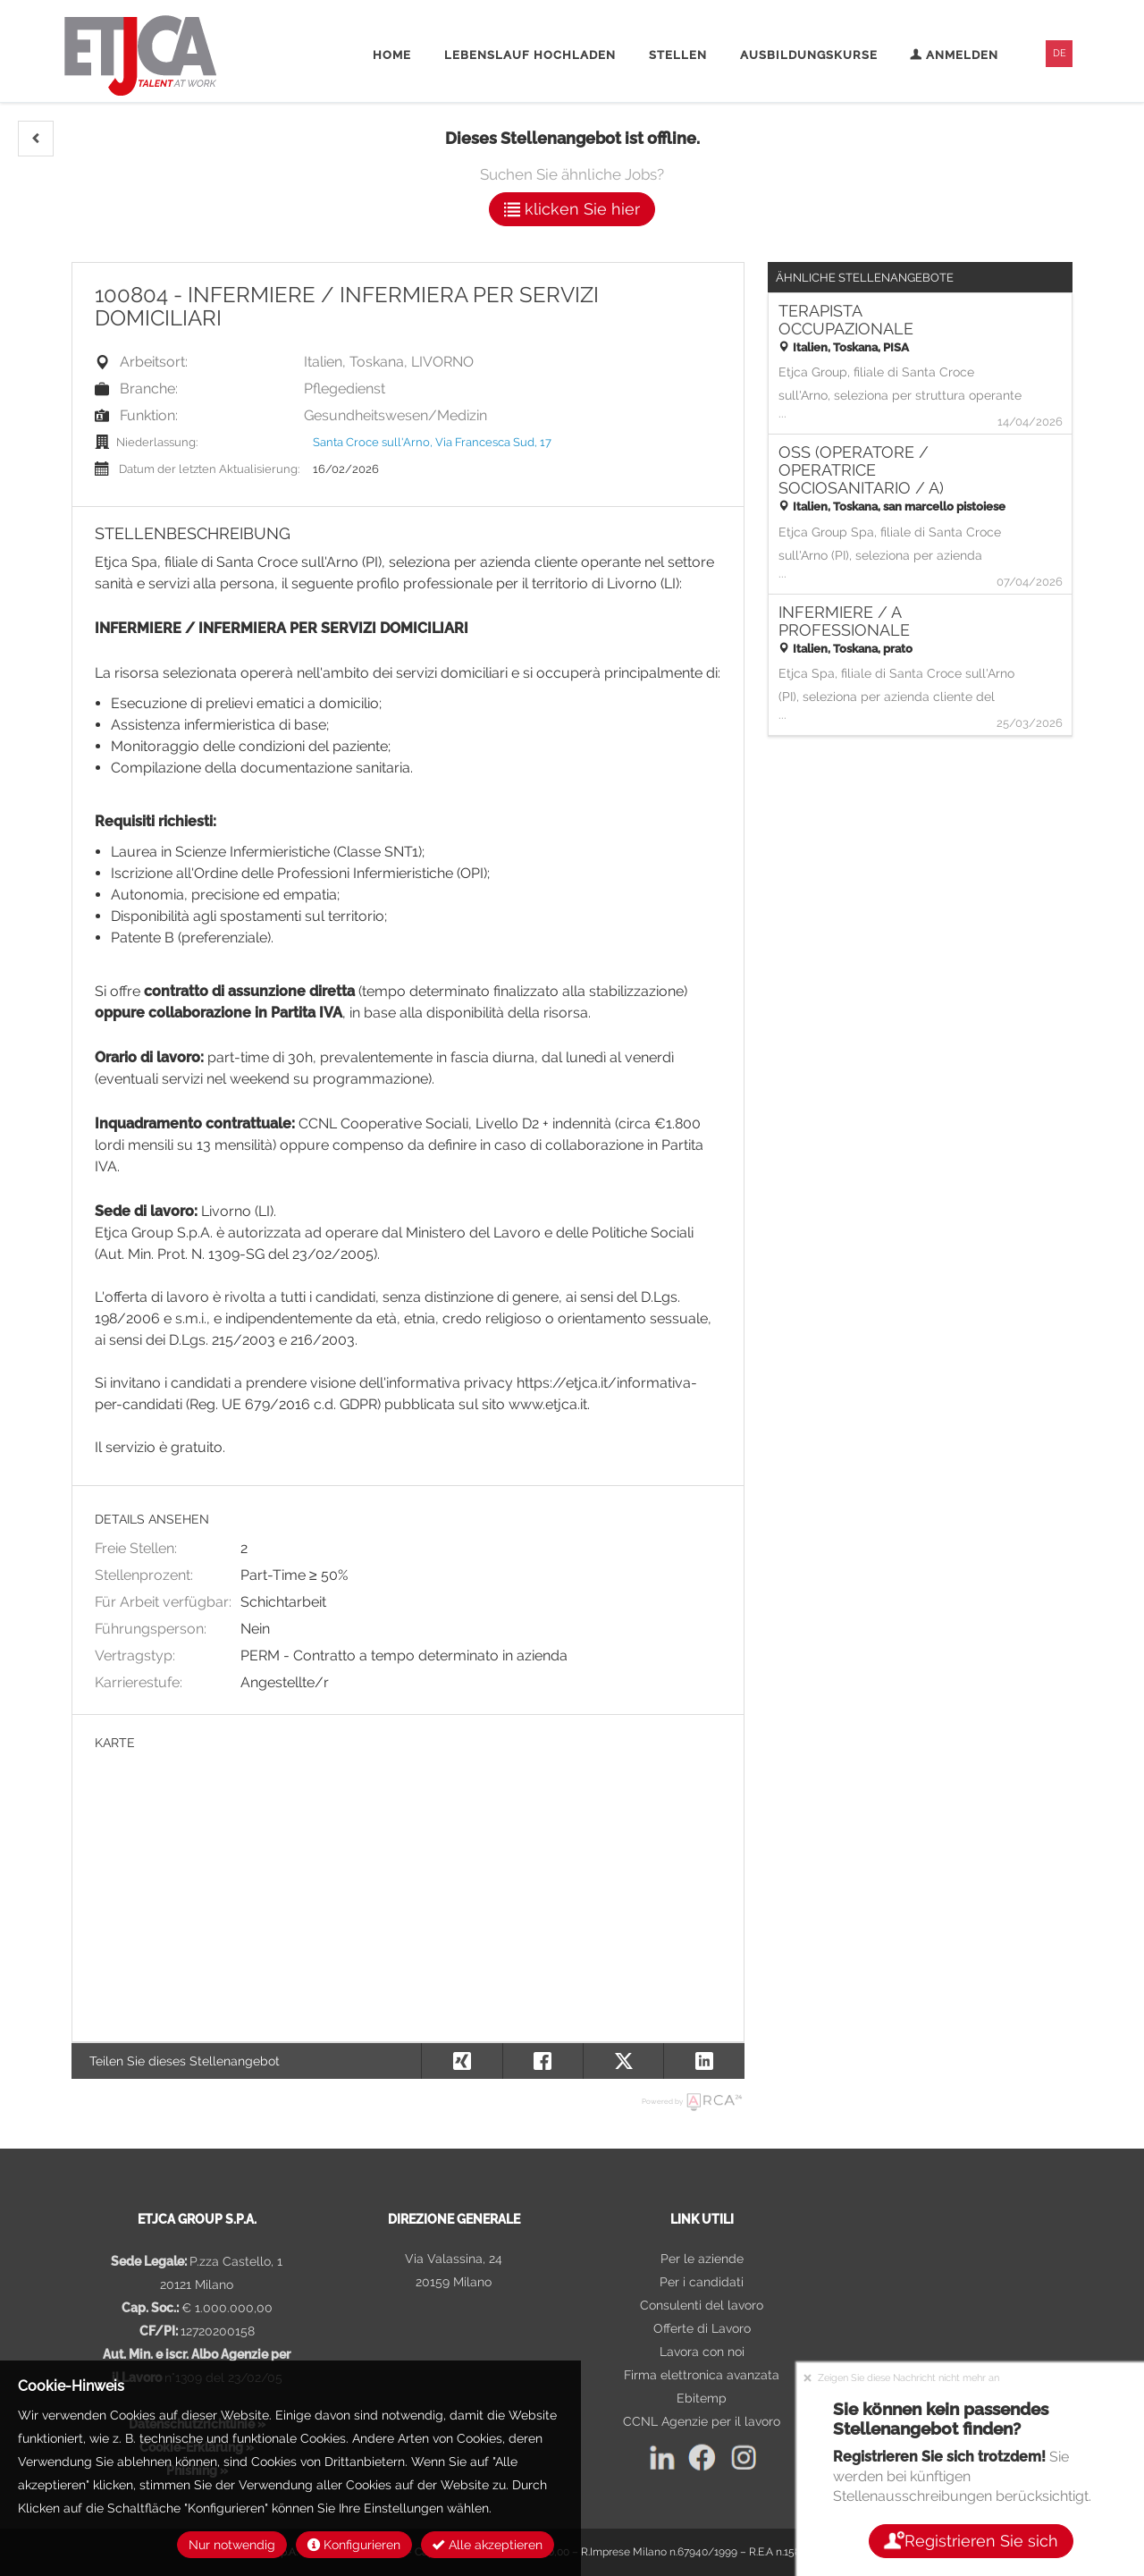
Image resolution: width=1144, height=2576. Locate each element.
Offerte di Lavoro (702, 2328)
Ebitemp (702, 2398)
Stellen (678, 55)
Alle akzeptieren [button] (488, 2545)
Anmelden (954, 55)
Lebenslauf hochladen (530, 55)
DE (1059, 53)
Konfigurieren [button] (353, 2545)
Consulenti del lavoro (701, 2305)
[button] (36, 138)
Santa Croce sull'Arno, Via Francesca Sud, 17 (432, 442)
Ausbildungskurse (809, 55)
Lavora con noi (702, 2351)
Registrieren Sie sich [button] (970, 2540)
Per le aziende (702, 2258)
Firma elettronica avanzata (701, 2375)
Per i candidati (702, 2282)
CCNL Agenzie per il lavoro (701, 2421)
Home (392, 55)
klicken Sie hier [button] (572, 208)
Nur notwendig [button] (232, 2545)
